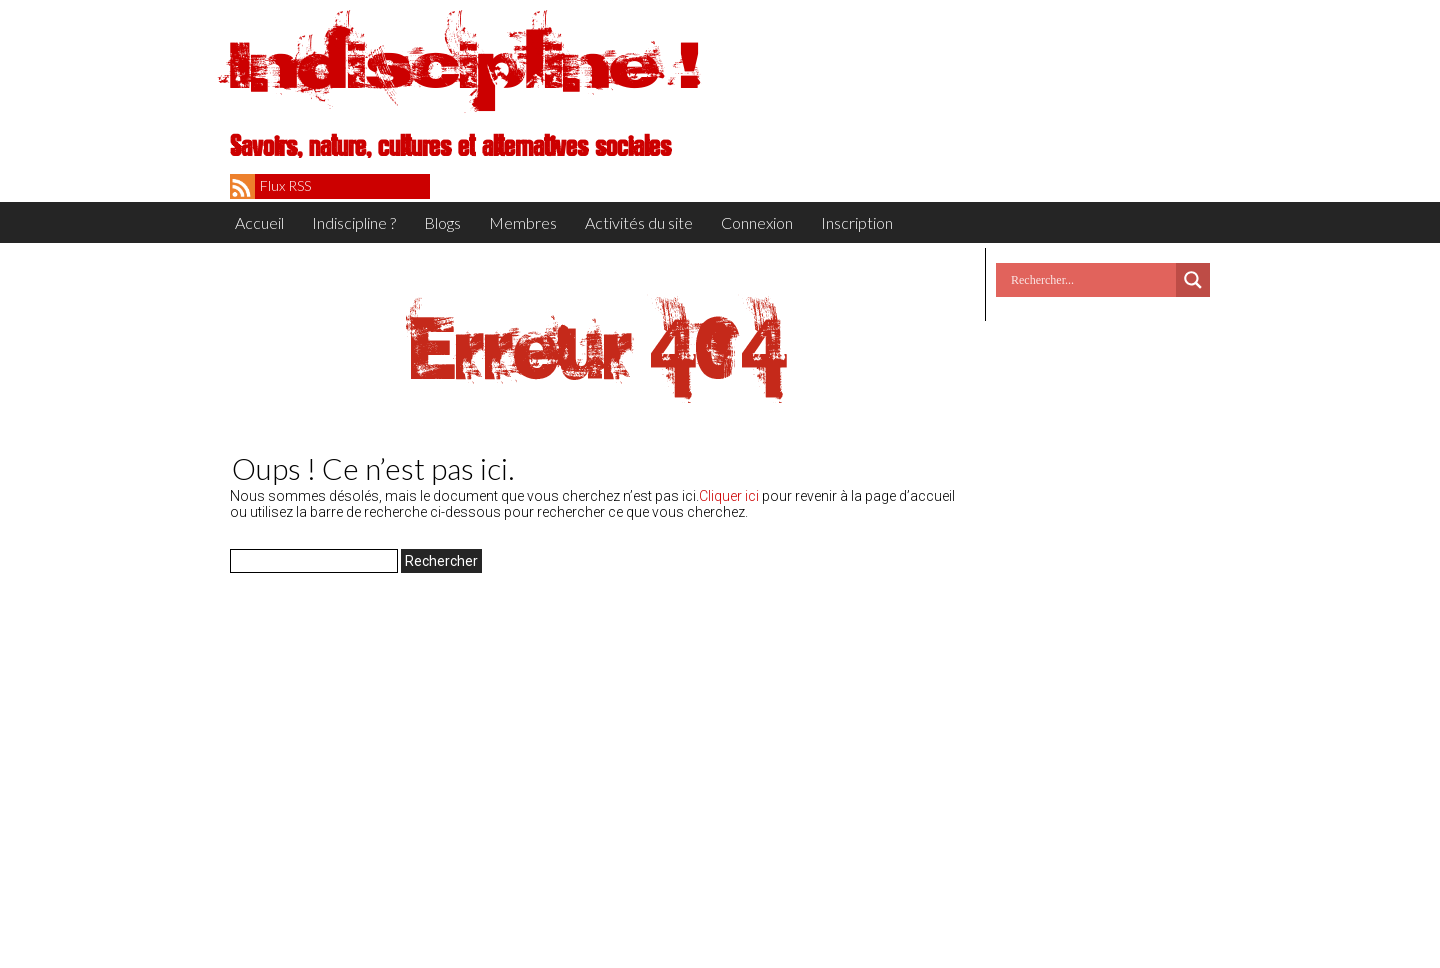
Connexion (757, 222)
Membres (523, 222)
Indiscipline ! (465, 65)
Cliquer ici (729, 496)
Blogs (442, 222)
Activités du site (639, 222)
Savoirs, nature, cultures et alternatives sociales (450, 147)
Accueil (259, 222)
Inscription (857, 222)
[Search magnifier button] (1193, 280)
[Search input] (1091, 280)
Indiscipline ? (354, 222)
